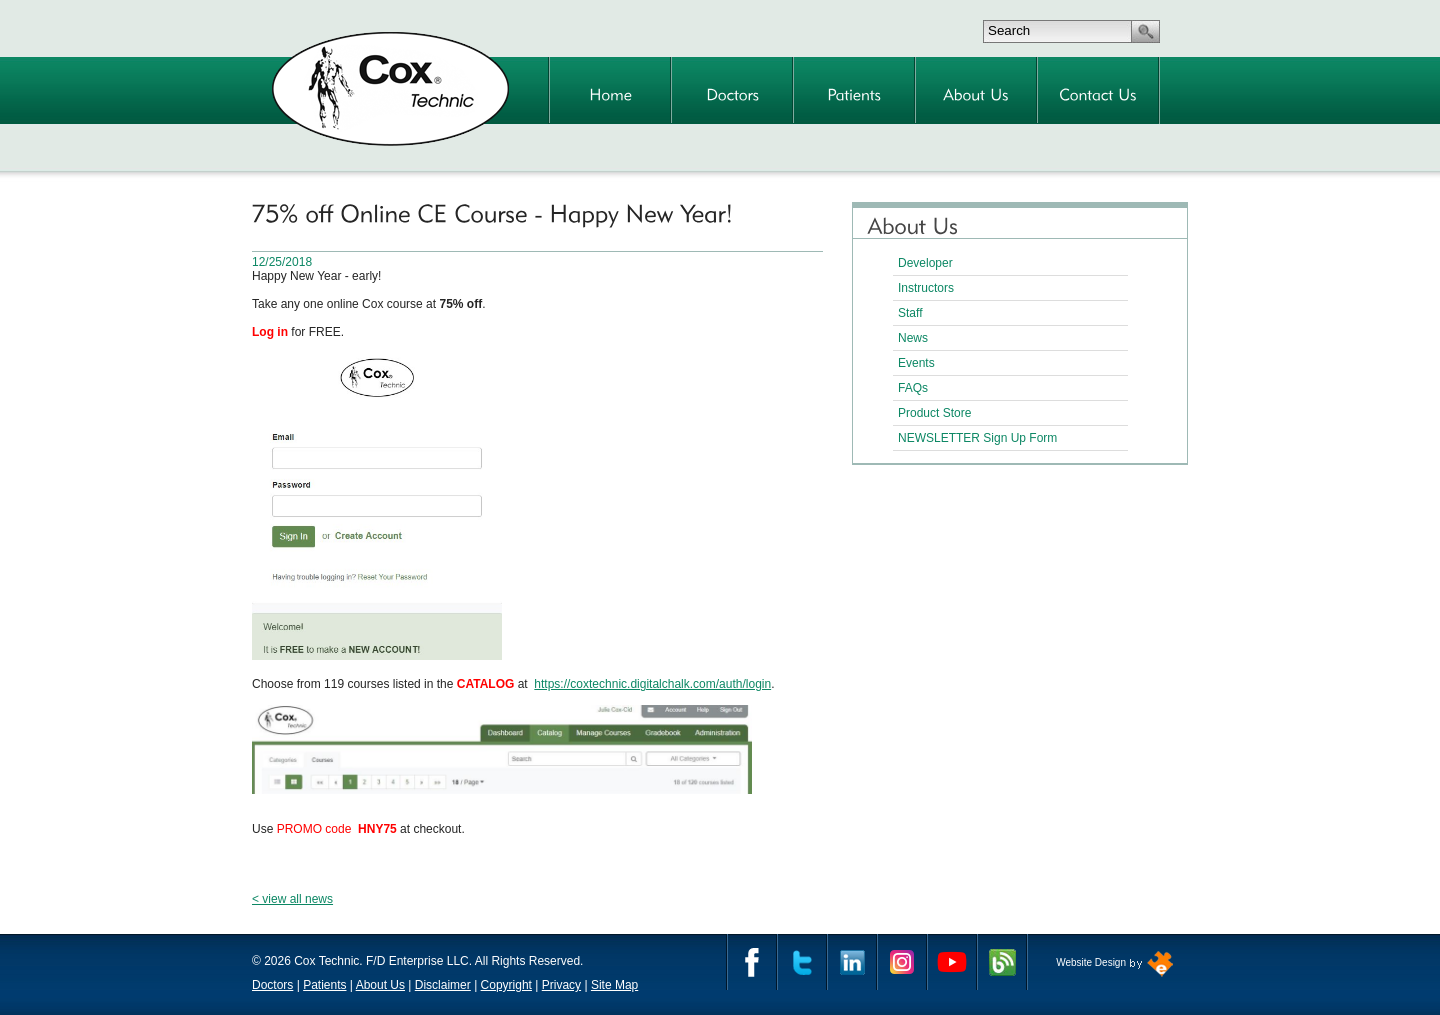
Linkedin (852, 962)
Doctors (272, 985)
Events (916, 363)
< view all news (292, 899)
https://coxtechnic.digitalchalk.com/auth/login (652, 684)
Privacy (561, 985)
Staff (910, 313)
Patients (324, 985)
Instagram (902, 962)
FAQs (913, 388)
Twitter (802, 962)
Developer (925, 263)
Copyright (506, 985)
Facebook (752, 962)
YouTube (952, 962)
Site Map (614, 985)
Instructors (926, 288)
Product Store (934, 413)
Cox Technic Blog (1002, 962)
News (913, 338)
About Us (380, 985)
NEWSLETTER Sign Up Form (977, 438)
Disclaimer (443, 985)
